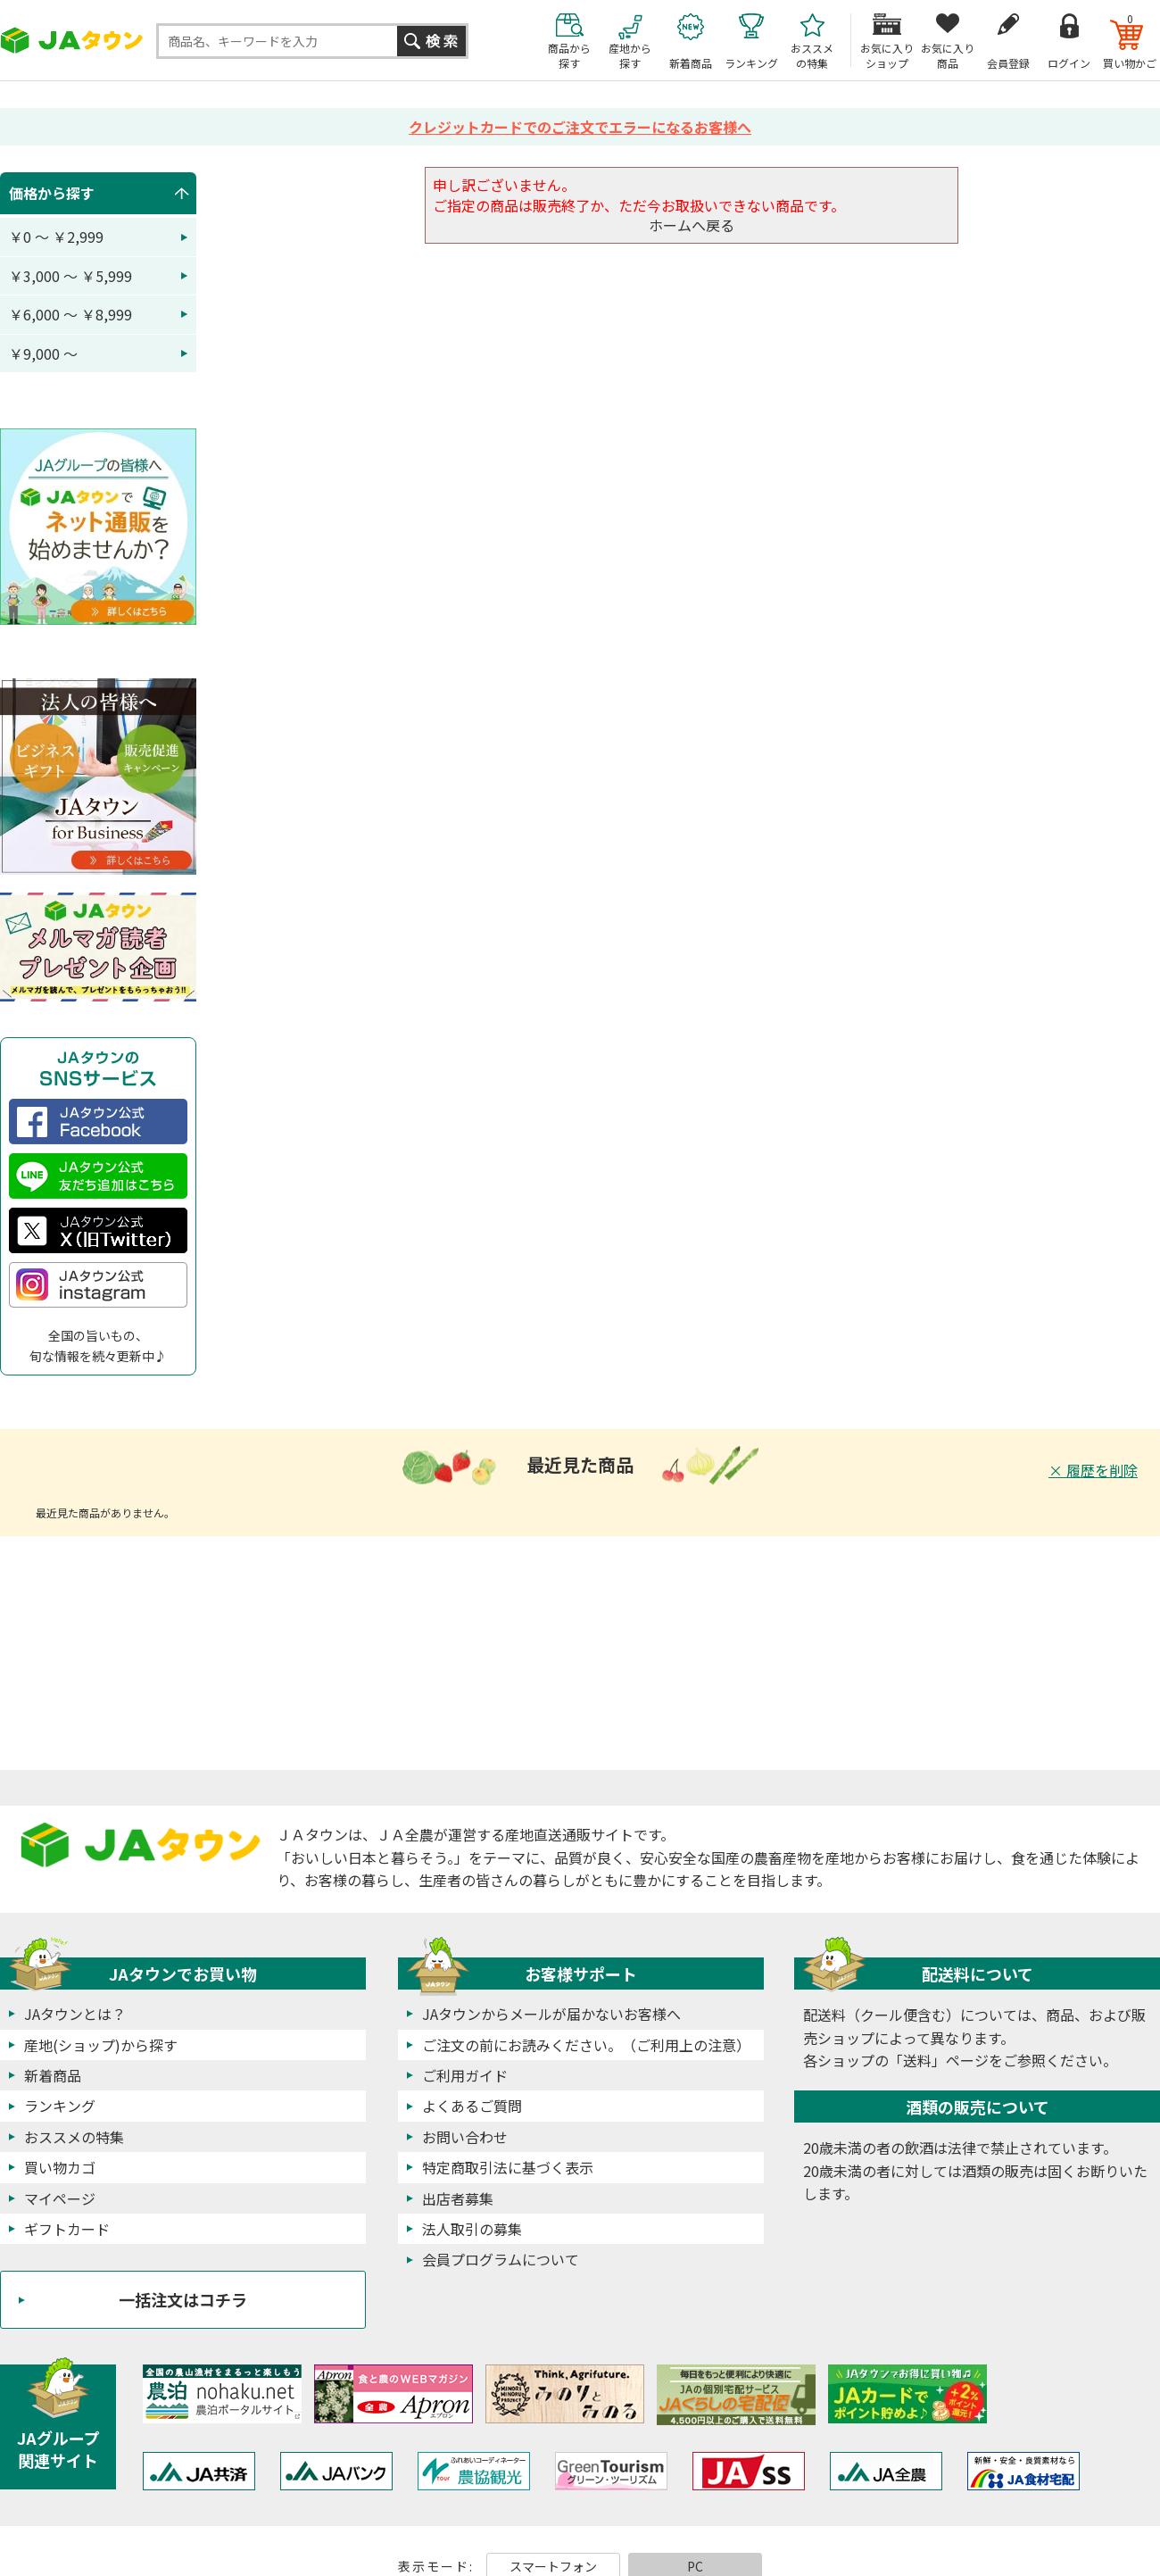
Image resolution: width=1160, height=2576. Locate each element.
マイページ (59, 2198)
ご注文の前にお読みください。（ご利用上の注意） (586, 2045)
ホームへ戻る (691, 225)
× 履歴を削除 (1093, 1470)
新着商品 (52, 2075)
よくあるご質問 (472, 2105)
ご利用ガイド (465, 2075)
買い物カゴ (59, 2167)
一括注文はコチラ (183, 2299)
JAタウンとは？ (75, 2013)
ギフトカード (67, 2228)
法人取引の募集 (472, 2228)
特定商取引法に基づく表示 (507, 2167)
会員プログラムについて (500, 2259)
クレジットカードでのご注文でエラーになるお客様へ (580, 126)
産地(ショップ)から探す (101, 2045)
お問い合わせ (465, 2137)
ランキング (59, 2105)
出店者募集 (457, 2198)
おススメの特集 (74, 2137)
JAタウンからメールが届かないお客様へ (551, 2013)
